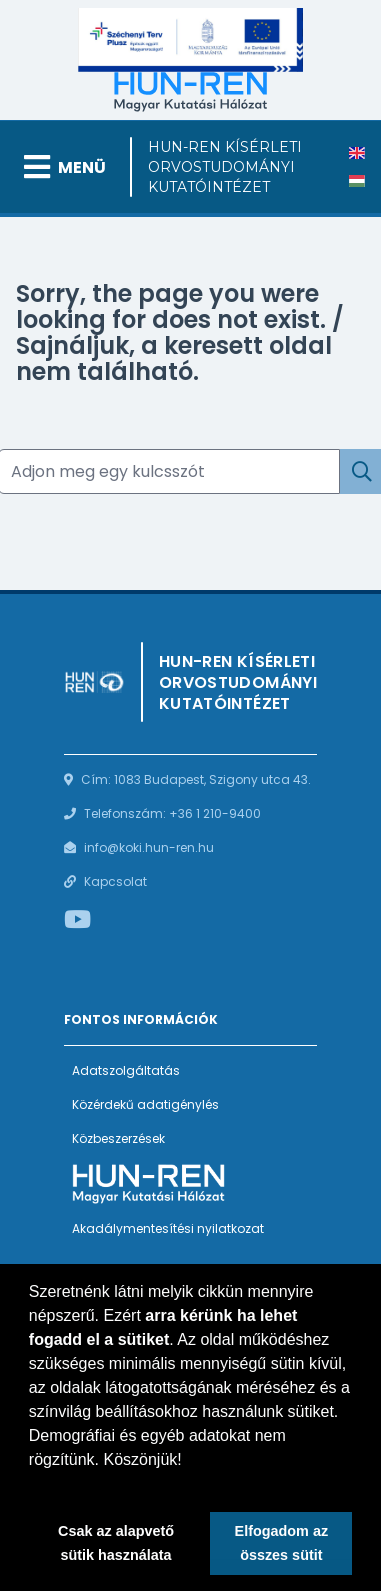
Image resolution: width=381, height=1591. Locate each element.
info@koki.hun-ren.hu (149, 847)
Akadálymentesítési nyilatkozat (168, 1228)
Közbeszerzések (118, 1138)
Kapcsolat (115, 881)
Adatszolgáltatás (126, 1070)
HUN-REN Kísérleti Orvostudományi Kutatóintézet (225, 167)
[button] (32, 1485)
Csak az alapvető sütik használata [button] (116, 1543)
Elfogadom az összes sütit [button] (282, 1543)
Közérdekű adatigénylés (145, 1104)
